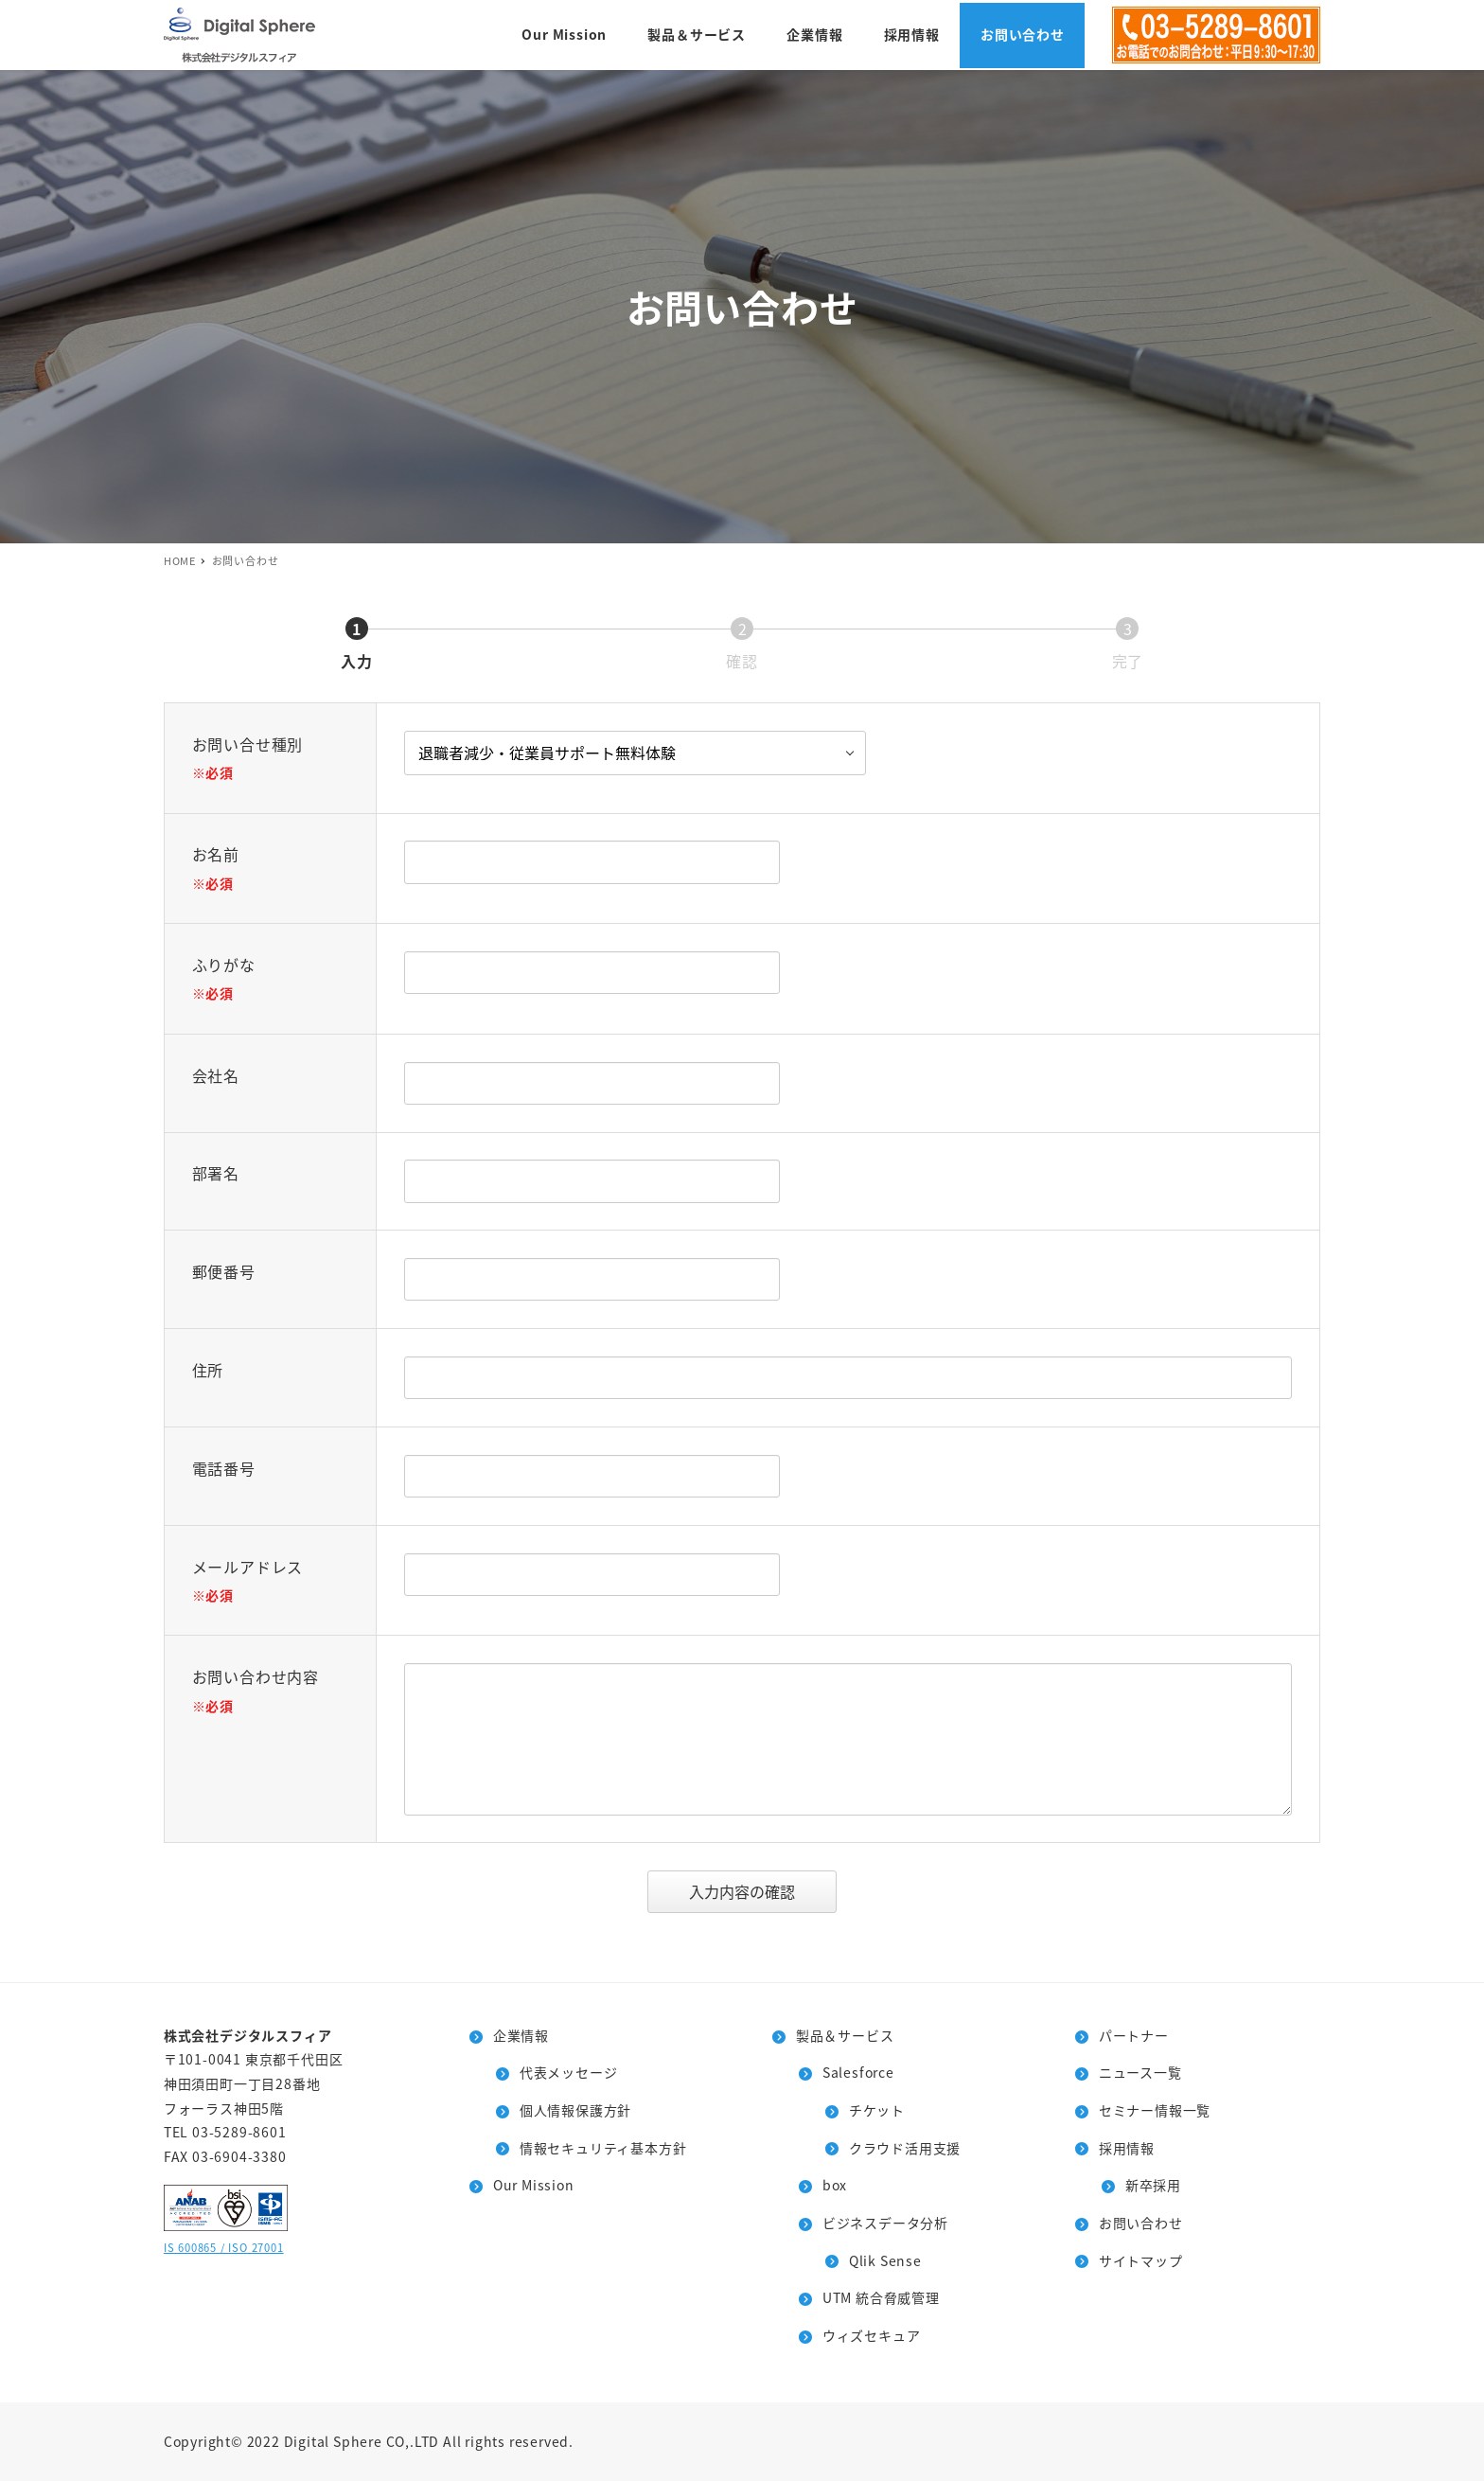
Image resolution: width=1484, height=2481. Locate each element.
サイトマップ (1141, 2260)
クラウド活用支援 (905, 2147)
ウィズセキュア (871, 2335)
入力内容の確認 (760, 1891)
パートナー (1134, 2035)
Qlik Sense (885, 2260)
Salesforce (858, 2072)
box (834, 2184)
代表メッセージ (569, 2072)
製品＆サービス (845, 2035)
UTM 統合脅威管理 (881, 2297)
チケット (877, 2109)
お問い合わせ (1141, 2222)
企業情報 (521, 2035)
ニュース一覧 (1140, 2072)
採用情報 (1127, 2147)
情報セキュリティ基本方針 (603, 2147)
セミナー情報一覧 (1154, 2109)
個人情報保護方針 (575, 2109)
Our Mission (533, 2184)
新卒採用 (1153, 2184)
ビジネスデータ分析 (885, 2222)
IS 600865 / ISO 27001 (224, 2247)
